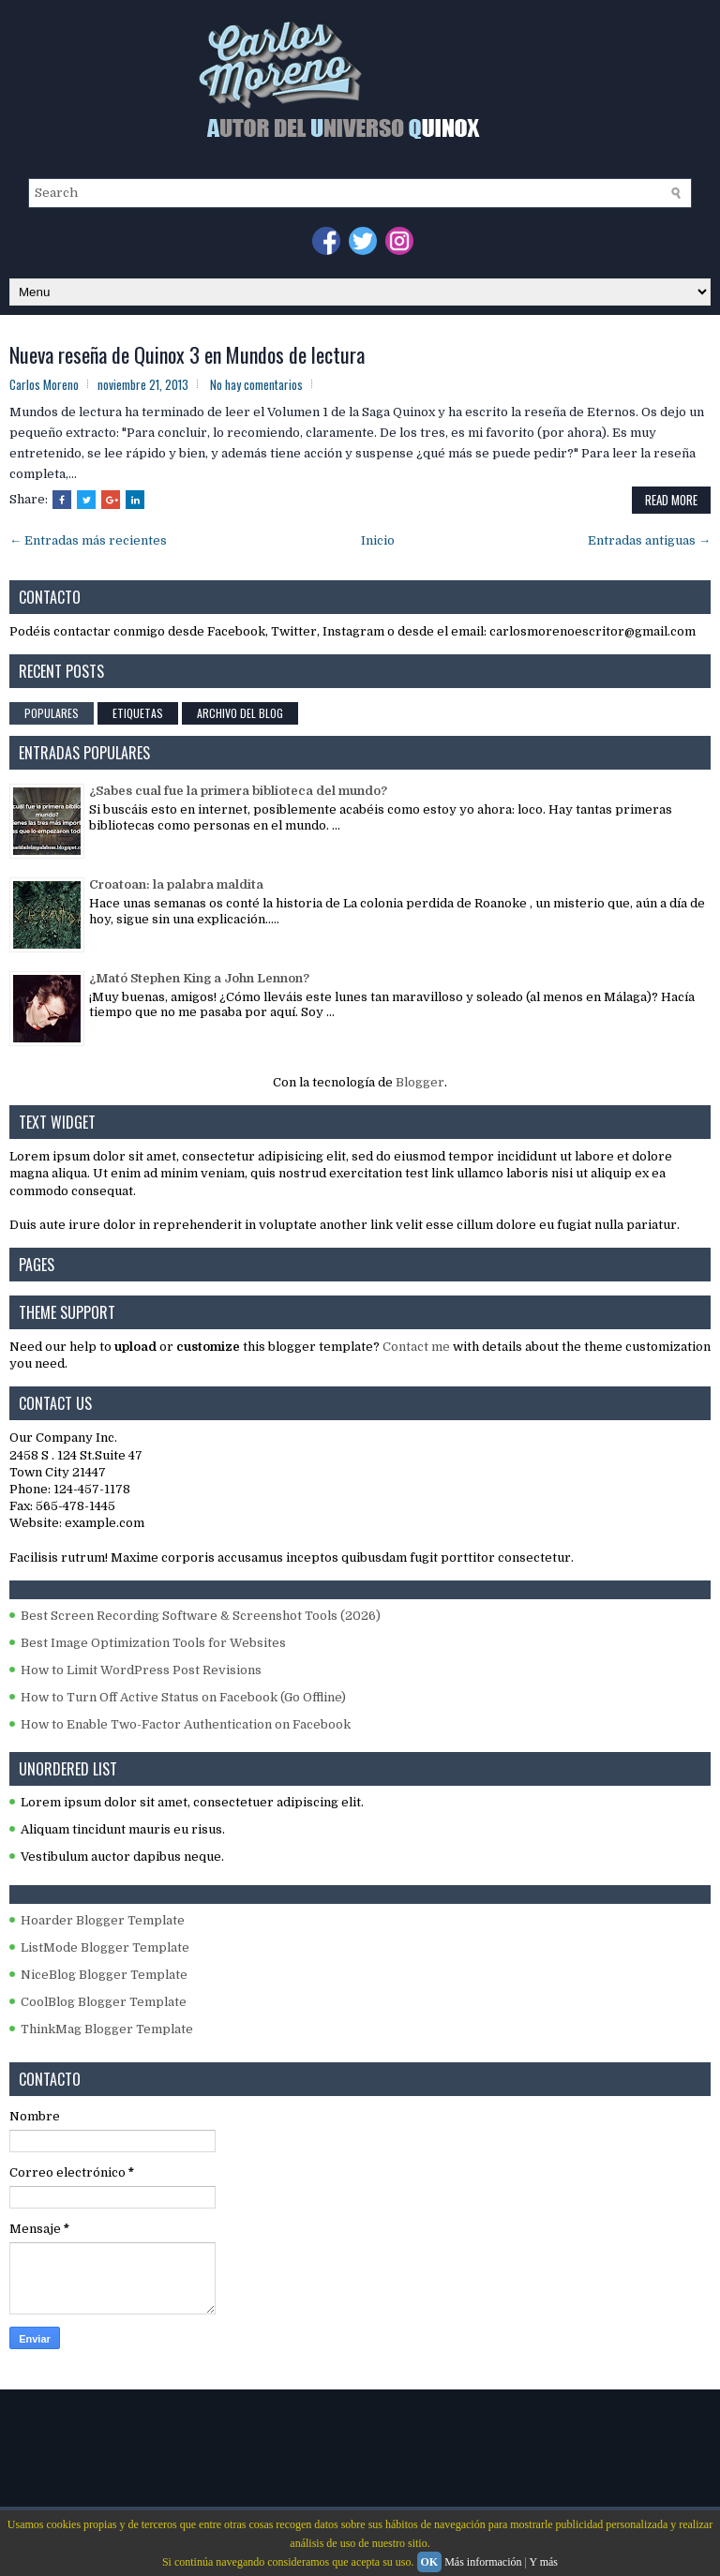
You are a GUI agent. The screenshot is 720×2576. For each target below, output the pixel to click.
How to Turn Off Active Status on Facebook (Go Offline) (183, 1697)
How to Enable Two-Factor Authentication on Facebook (186, 1724)
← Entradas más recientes (88, 540)
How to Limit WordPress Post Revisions (141, 1670)
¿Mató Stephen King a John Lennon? (199, 978)
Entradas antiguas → (649, 540)
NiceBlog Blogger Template (104, 1975)
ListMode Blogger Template (105, 1947)
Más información (482, 2562)
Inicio (378, 540)
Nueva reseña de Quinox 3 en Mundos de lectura (187, 354)
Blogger (420, 1082)
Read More (671, 499)
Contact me (416, 1347)
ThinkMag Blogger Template (107, 2029)
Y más (543, 2562)
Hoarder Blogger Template (103, 1920)
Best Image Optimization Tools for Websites (153, 1643)
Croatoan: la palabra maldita (176, 884)
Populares (51, 713)
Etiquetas (137, 713)
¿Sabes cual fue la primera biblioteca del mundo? (238, 791)
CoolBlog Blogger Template (104, 2002)
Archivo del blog (240, 713)
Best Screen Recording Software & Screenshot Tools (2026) (201, 1616)
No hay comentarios (256, 384)
